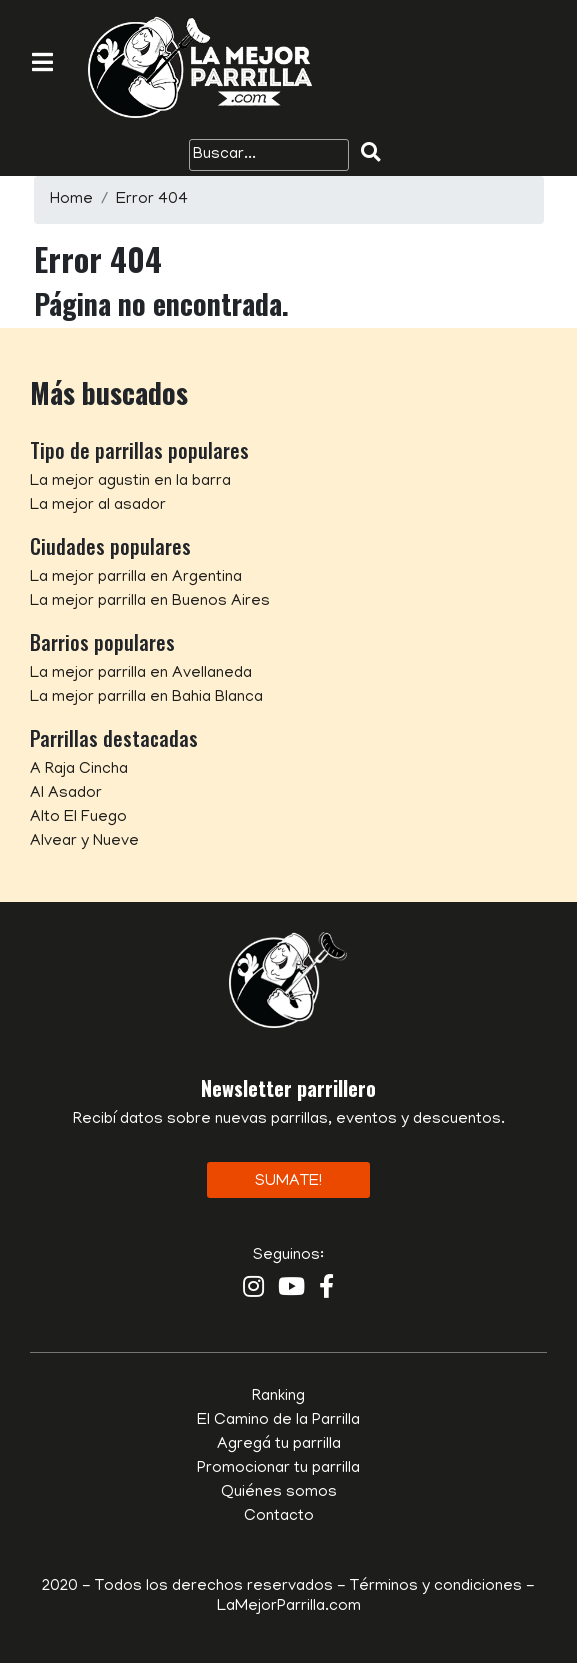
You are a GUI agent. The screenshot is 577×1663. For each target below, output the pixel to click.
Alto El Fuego (78, 818)
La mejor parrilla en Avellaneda (141, 674)
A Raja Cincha (79, 770)
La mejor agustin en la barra (130, 482)
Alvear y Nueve (84, 842)
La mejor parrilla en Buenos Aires (150, 602)
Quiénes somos (279, 1493)
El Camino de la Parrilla (278, 1421)
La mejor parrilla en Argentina (136, 578)
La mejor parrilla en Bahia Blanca (146, 698)
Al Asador (66, 794)
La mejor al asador (98, 506)
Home (71, 200)
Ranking (278, 1397)
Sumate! (288, 1182)
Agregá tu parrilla (279, 1445)
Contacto (279, 1517)
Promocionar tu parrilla (278, 1469)
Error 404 (152, 200)
